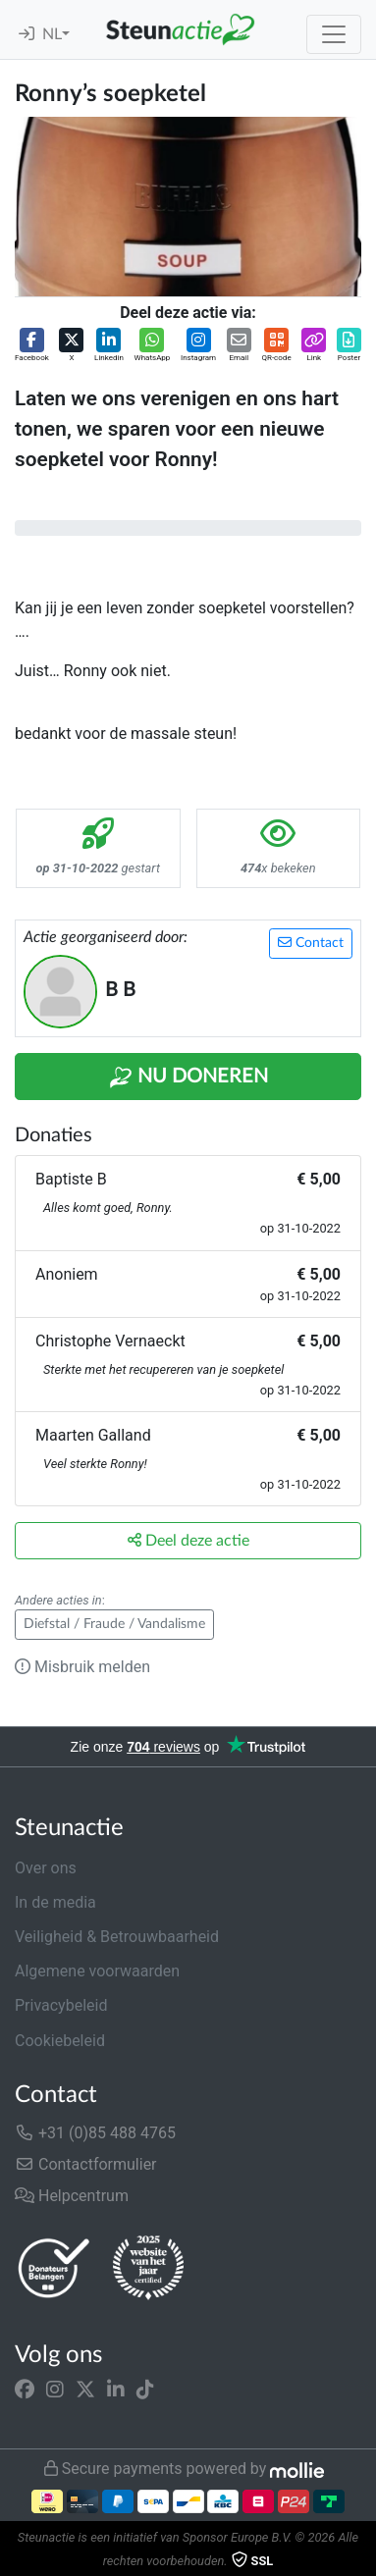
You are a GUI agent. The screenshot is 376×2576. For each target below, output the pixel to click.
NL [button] (52, 34)
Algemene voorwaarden (97, 1971)
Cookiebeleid (60, 2040)
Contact (311, 942)
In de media (55, 1902)
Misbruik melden (82, 1666)
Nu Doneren (188, 1077)
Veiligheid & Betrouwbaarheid (117, 1936)
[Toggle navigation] (333, 34)
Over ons (46, 1868)
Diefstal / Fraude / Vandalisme (114, 1624)
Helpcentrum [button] (72, 2195)
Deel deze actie (188, 1540)
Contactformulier (86, 2164)
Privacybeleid (61, 2005)
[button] (32, 346)
